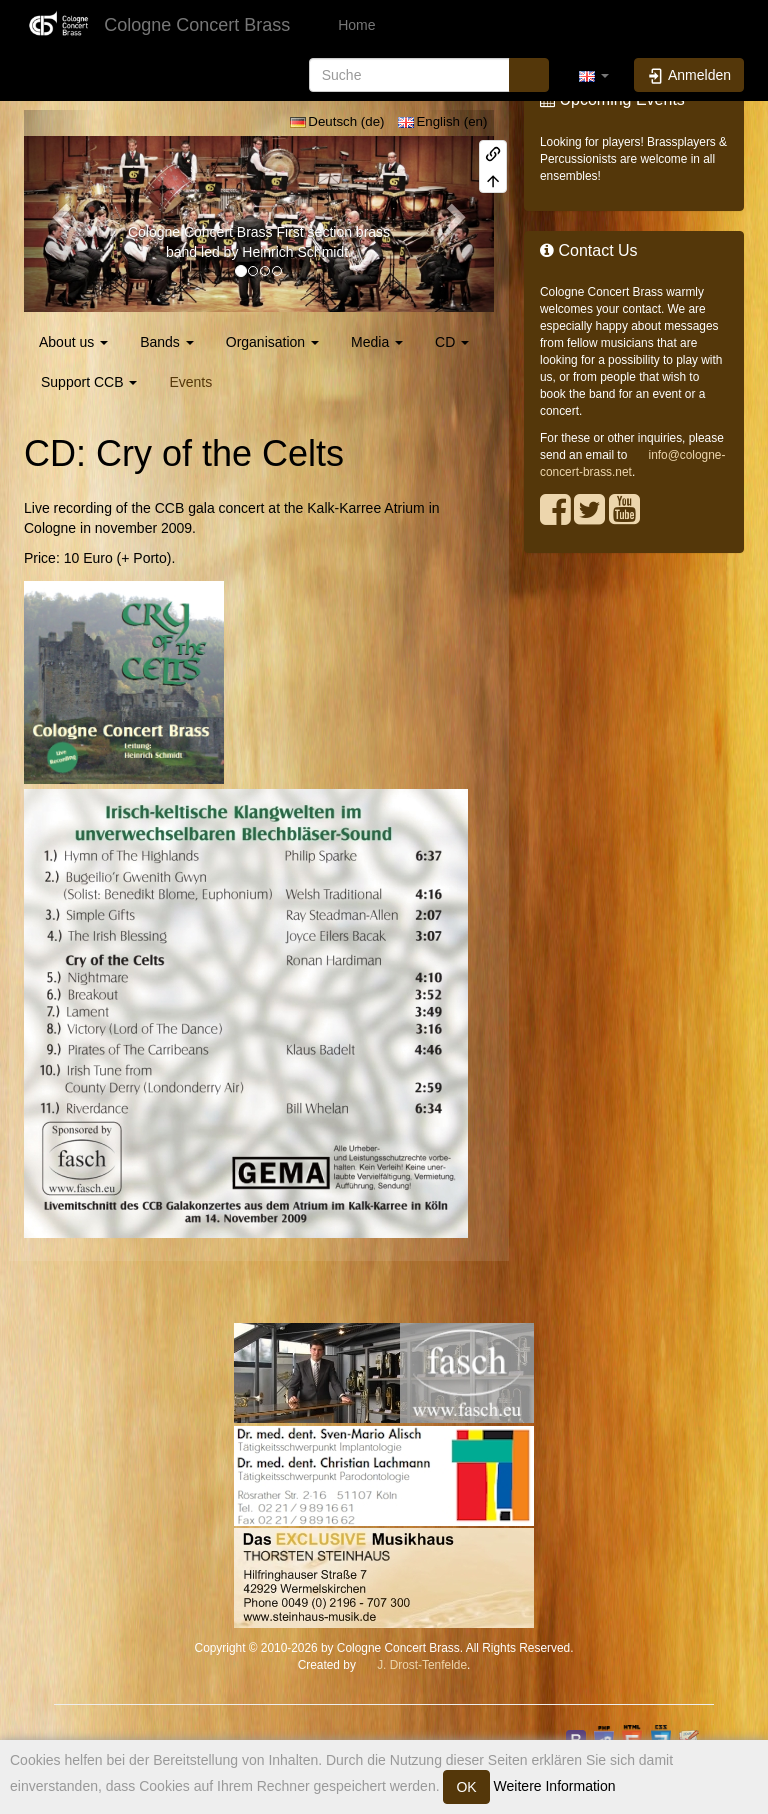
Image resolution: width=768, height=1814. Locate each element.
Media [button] (377, 342)
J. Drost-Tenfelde (422, 1665)
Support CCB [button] (89, 382)
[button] (594, 75)
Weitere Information (553, 1786)
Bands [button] (167, 342)
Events (190, 382)
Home (354, 25)
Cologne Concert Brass (200, 232)
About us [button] (73, 342)
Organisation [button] (272, 342)
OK (466, 1787)
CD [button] (452, 342)
